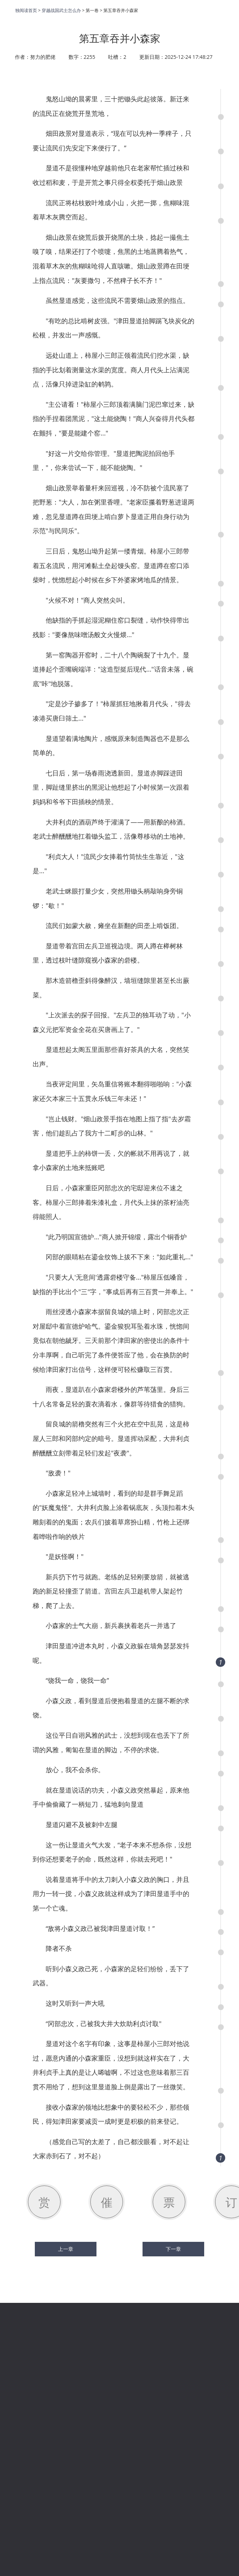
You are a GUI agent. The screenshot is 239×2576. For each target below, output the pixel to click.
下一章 (173, 2249)
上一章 (65, 2249)
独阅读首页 (26, 10)
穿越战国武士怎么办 (61, 10)
